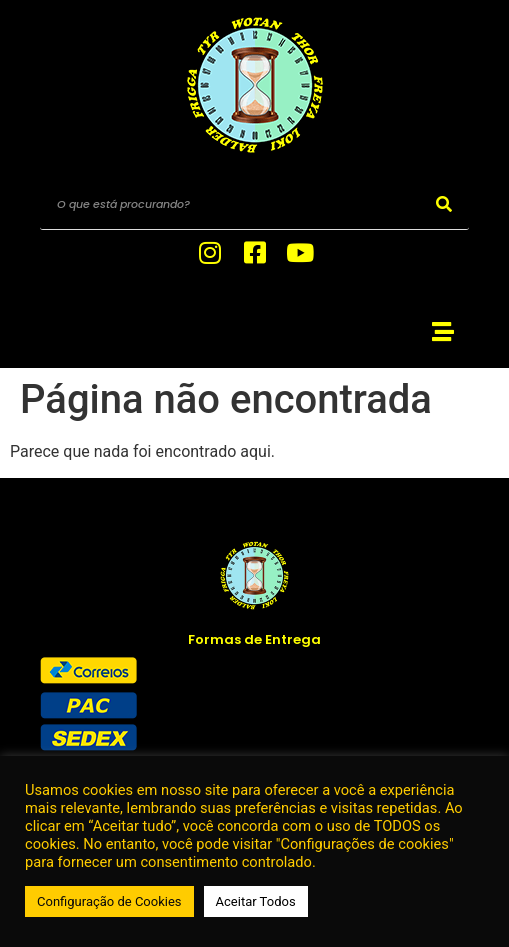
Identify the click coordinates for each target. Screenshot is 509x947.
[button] (442, 331)
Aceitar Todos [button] (256, 901)
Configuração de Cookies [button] (109, 901)
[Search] (444, 204)
